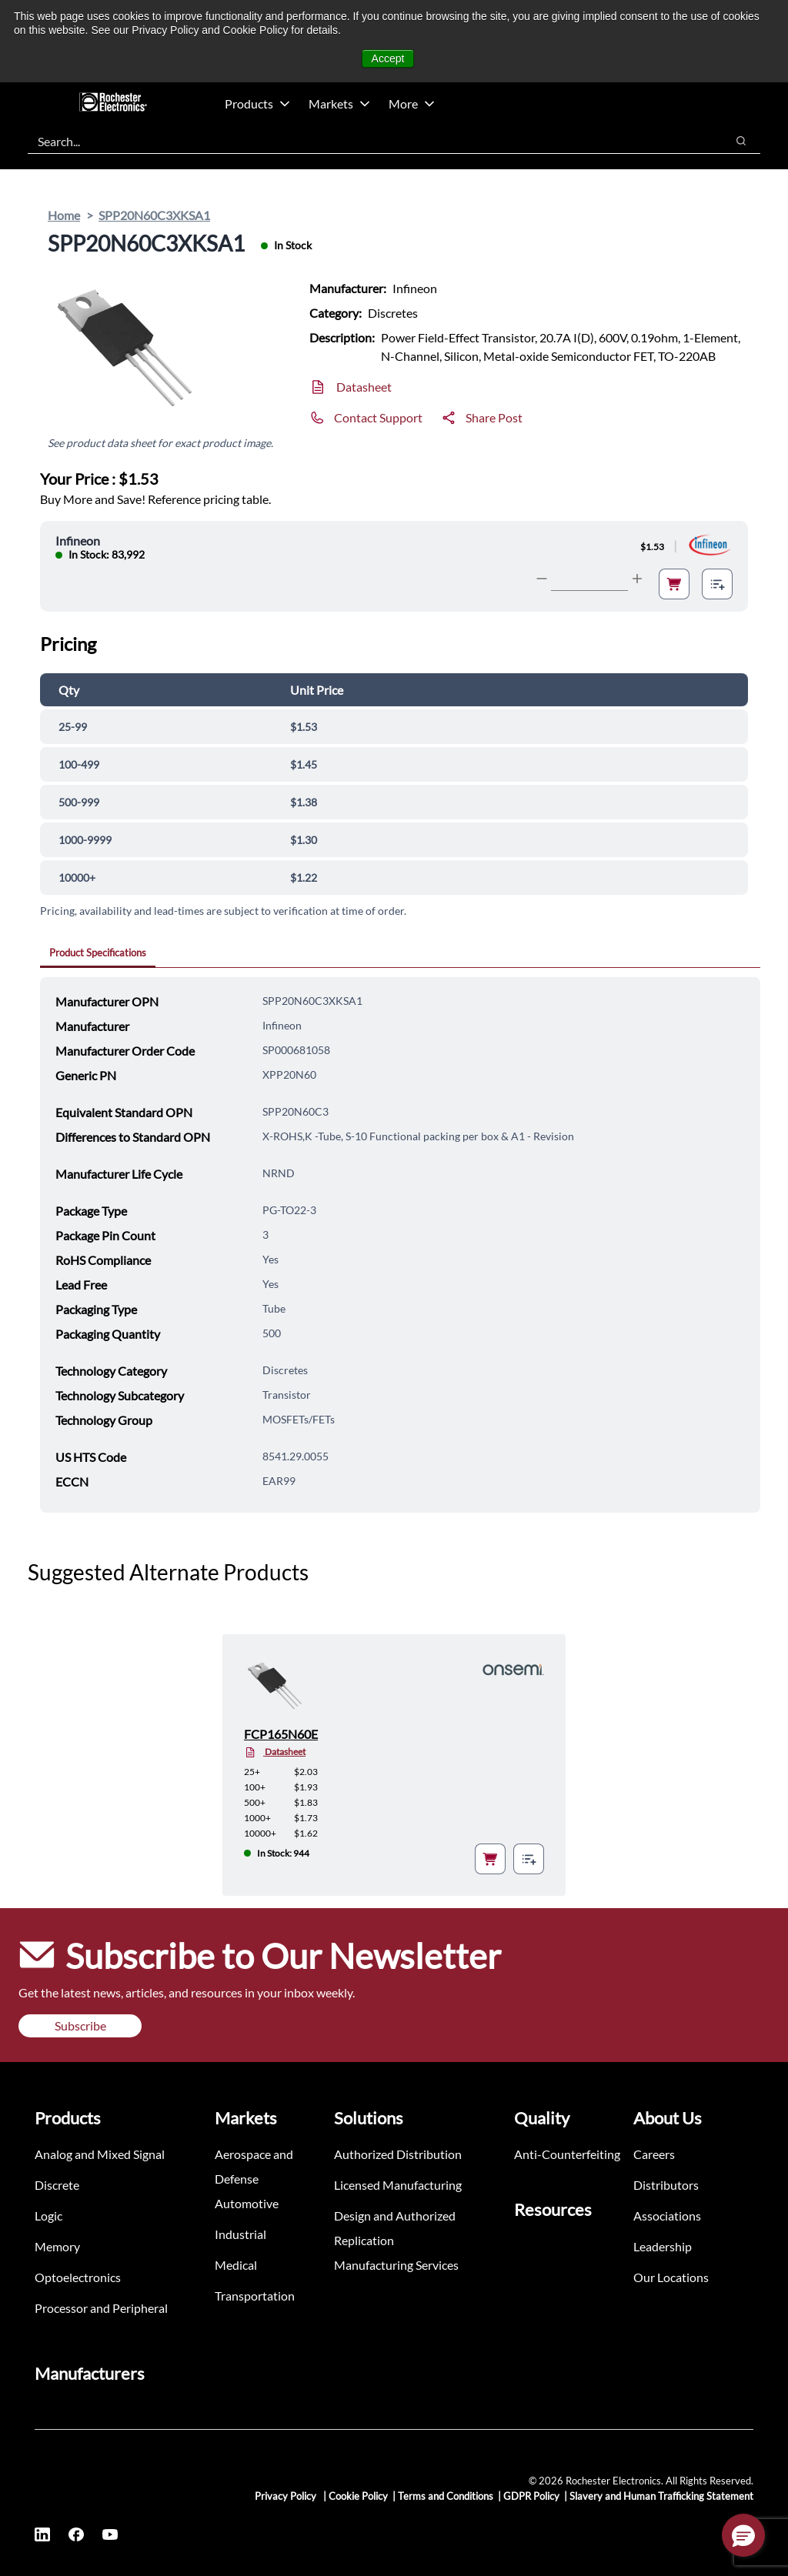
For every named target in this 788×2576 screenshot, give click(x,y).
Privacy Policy (287, 2496)
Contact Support (378, 417)
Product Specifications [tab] (97, 952)
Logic (48, 2215)
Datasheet (364, 386)
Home (64, 215)
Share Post (494, 417)
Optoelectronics (78, 2277)
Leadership (662, 2246)
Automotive (247, 2203)
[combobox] (369, 140)
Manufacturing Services (396, 2264)
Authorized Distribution (398, 2154)
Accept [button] (388, 58)
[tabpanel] (400, 1245)
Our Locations (671, 2277)
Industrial (240, 2234)
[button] (743, 2535)
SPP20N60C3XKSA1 (154, 215)
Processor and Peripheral (101, 2308)
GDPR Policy (531, 2496)
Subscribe (80, 2025)
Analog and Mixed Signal (100, 2154)
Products (257, 103)
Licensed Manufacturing (398, 2184)
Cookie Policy (358, 2496)
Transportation (255, 2295)
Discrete (57, 2184)
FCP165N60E (281, 1734)
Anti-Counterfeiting (567, 2154)
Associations (667, 2215)
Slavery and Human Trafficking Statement (661, 2496)
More (412, 103)
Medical (236, 2264)
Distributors (666, 2184)
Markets (339, 103)
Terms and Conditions (445, 2496)
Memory (57, 2246)
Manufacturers (90, 2373)
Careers (654, 2154)
